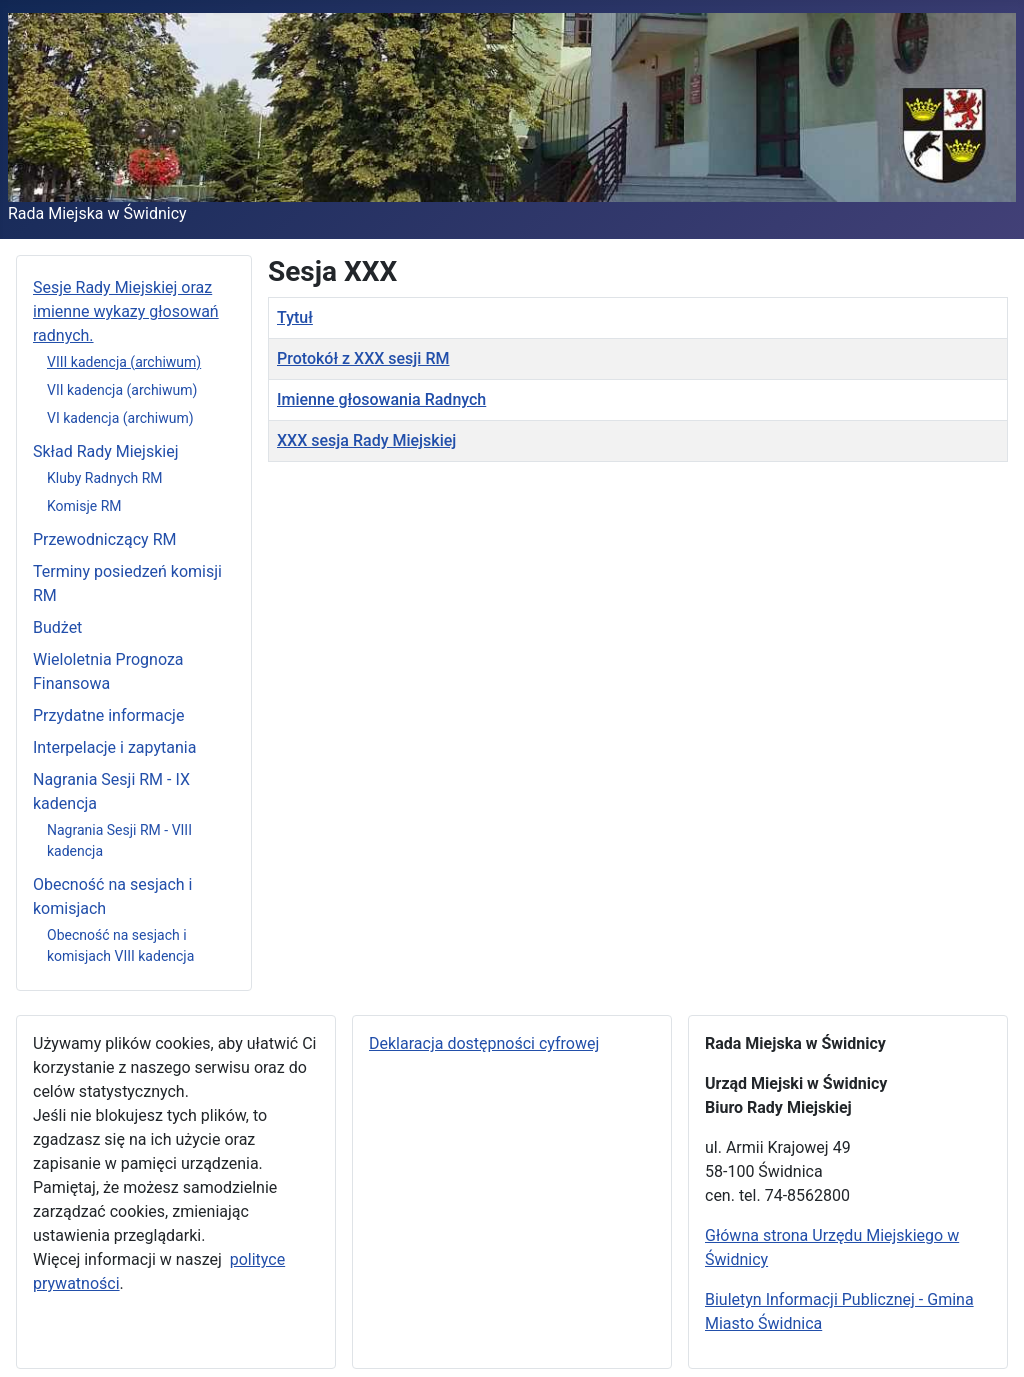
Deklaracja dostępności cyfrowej (484, 1043)
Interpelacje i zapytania (114, 747)
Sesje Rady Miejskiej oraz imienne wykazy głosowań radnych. (126, 311)
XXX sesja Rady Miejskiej (366, 440)
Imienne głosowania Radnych (381, 399)
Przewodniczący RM (104, 539)
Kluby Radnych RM (105, 478)
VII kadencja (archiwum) (122, 390)
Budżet (57, 627)
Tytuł (295, 317)
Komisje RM (84, 506)
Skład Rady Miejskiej (106, 451)
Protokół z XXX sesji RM (363, 358)
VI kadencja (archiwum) (120, 418)
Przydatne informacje (108, 715)
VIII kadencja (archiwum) (124, 362)
